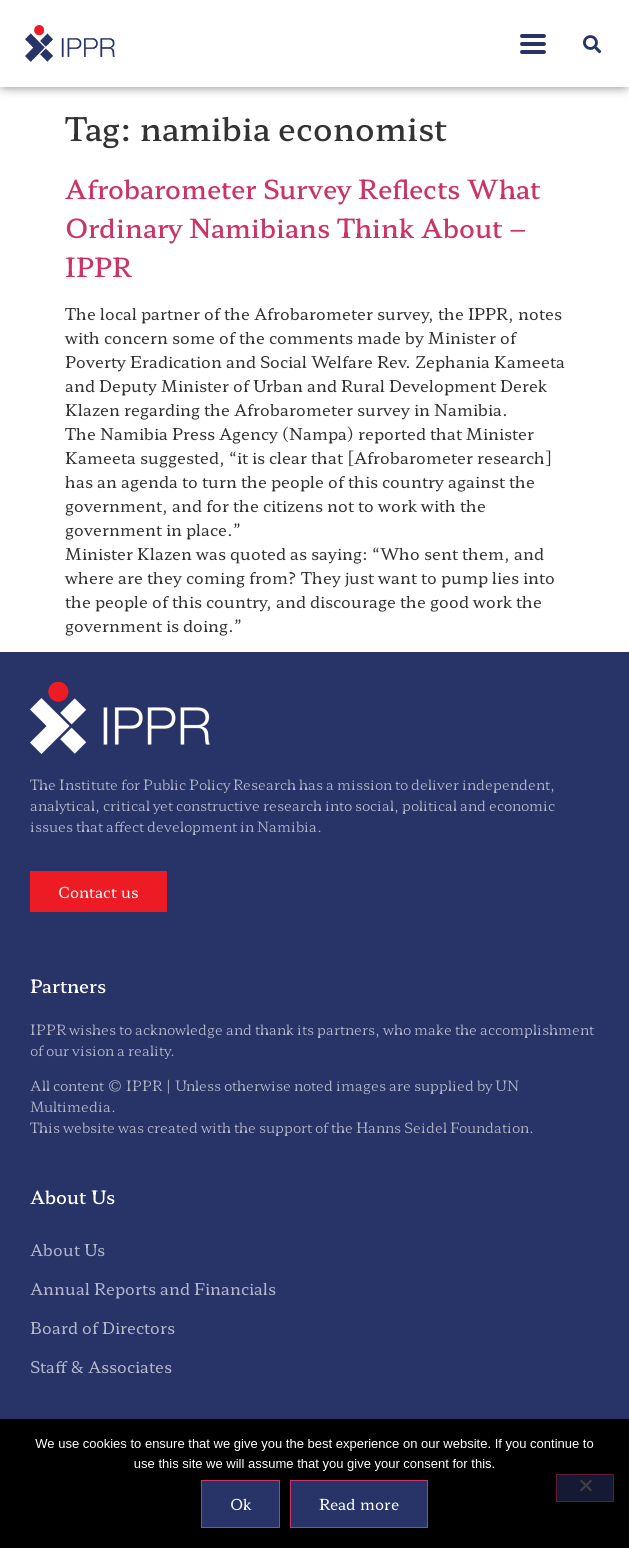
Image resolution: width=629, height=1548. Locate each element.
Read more (359, 1503)
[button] (592, 43)
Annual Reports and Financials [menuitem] (153, 1288)
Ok (240, 1503)
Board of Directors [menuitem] (102, 1327)
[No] (585, 1488)
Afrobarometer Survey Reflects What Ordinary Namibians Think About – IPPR (302, 226)
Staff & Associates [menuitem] (101, 1366)
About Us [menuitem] (67, 1249)
